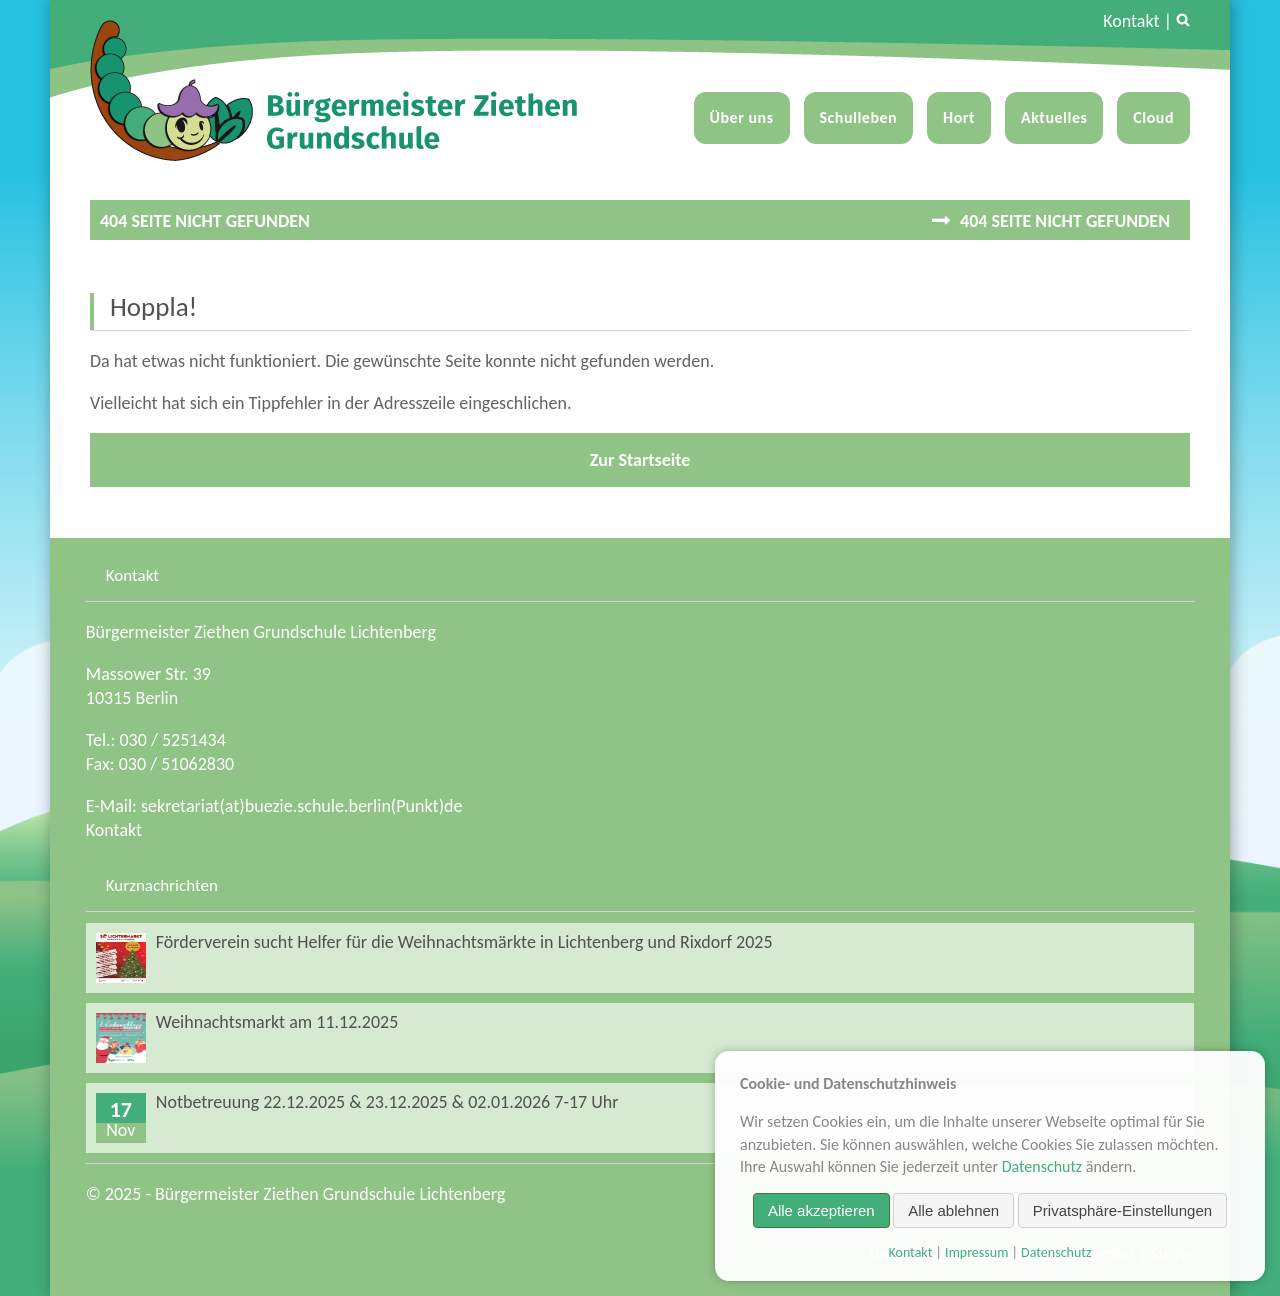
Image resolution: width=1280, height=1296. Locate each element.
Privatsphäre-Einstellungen (1122, 1210)
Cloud (1153, 117)
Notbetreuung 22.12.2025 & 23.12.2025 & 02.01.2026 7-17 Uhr (387, 1102)
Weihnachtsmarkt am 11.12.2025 (277, 1022)
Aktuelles (1054, 117)
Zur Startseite (640, 460)
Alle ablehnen (953, 1210)
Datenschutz (1042, 1166)
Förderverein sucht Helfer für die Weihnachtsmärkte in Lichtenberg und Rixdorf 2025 (464, 942)
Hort (959, 117)
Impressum (976, 1252)
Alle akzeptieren (821, 1210)
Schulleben (859, 117)
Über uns (742, 117)
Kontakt (1131, 21)
